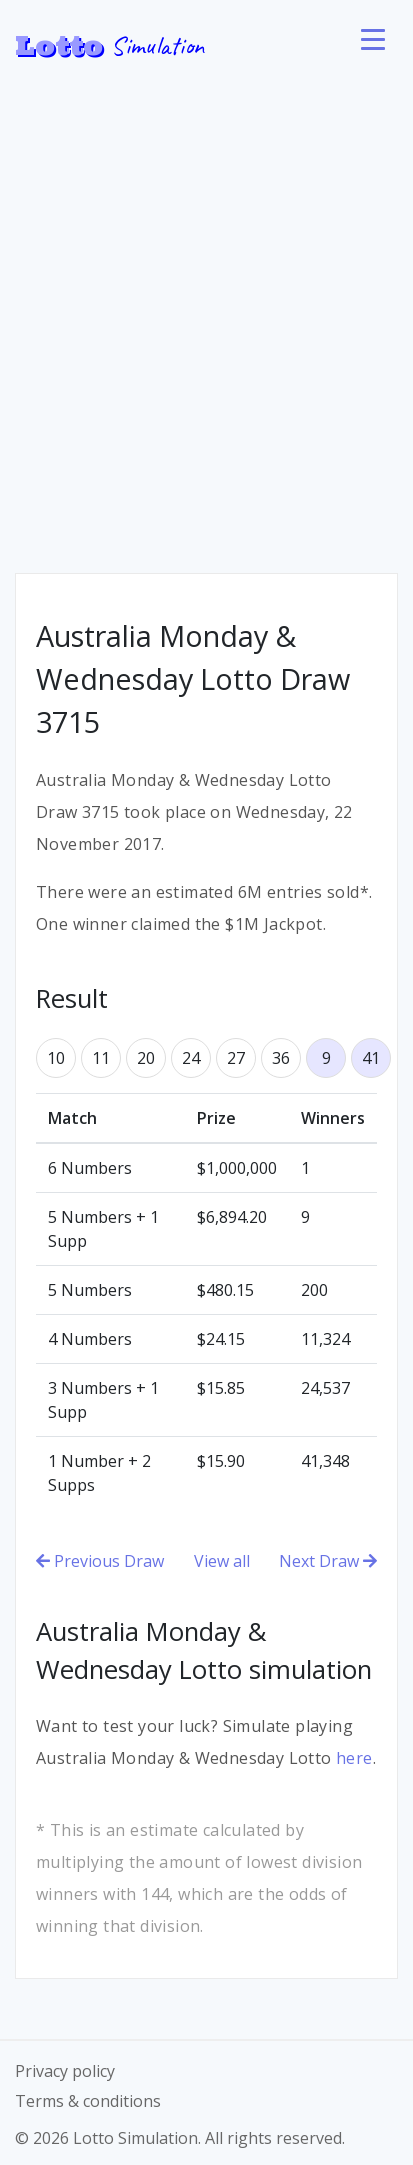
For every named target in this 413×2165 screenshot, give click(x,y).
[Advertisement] (206, 306)
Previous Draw (100, 1561)
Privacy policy (65, 2071)
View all (222, 1561)
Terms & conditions (88, 2101)
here (354, 1758)
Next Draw (328, 1561)
